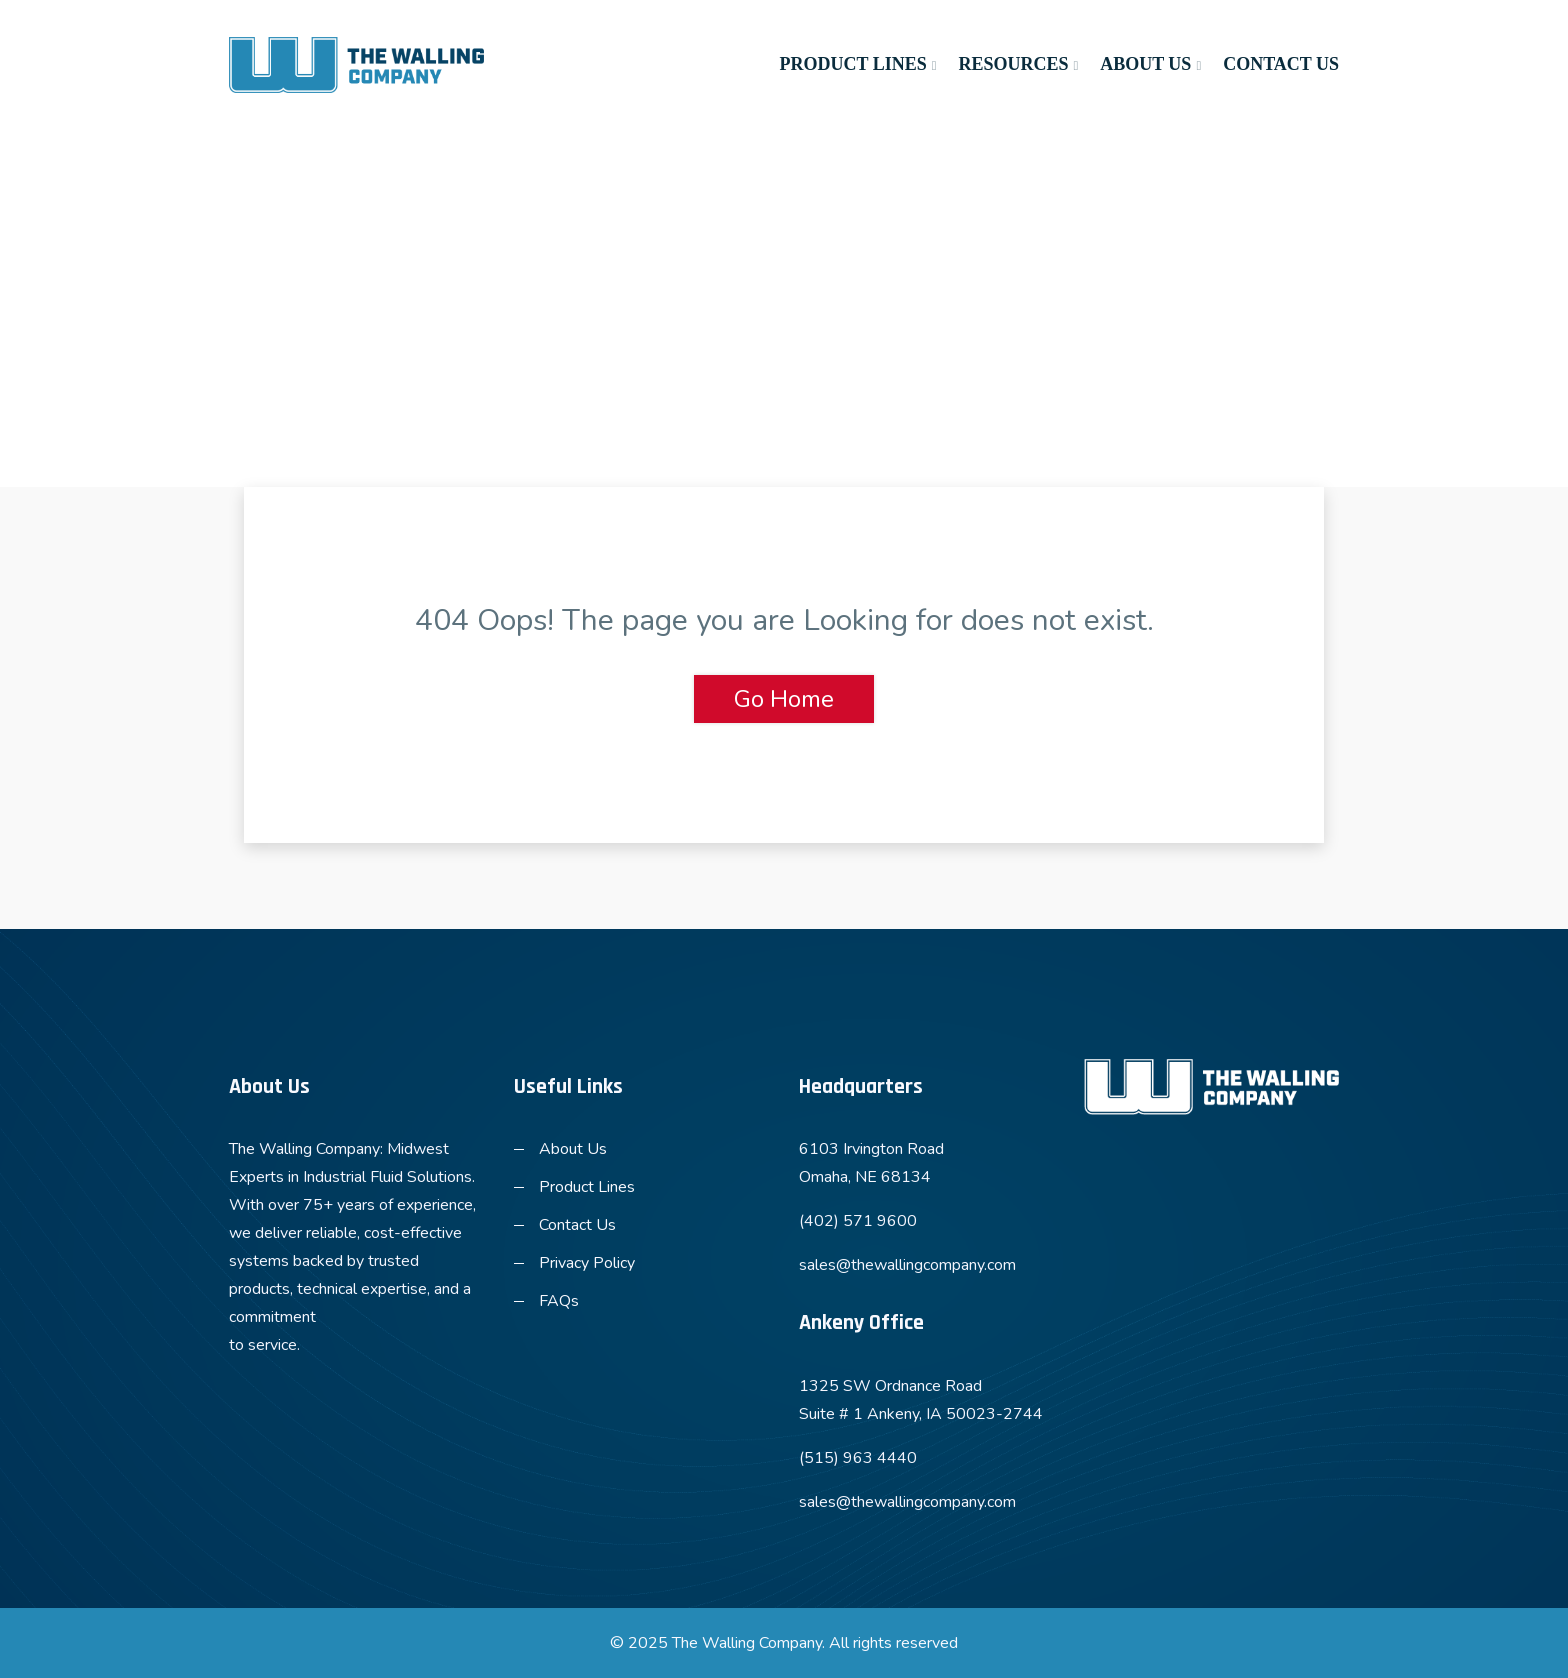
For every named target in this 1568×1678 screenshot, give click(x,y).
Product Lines (852, 64)
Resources (1013, 64)
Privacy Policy (587, 1263)
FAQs (559, 1301)
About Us (1145, 64)
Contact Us (1281, 64)
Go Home (784, 699)
